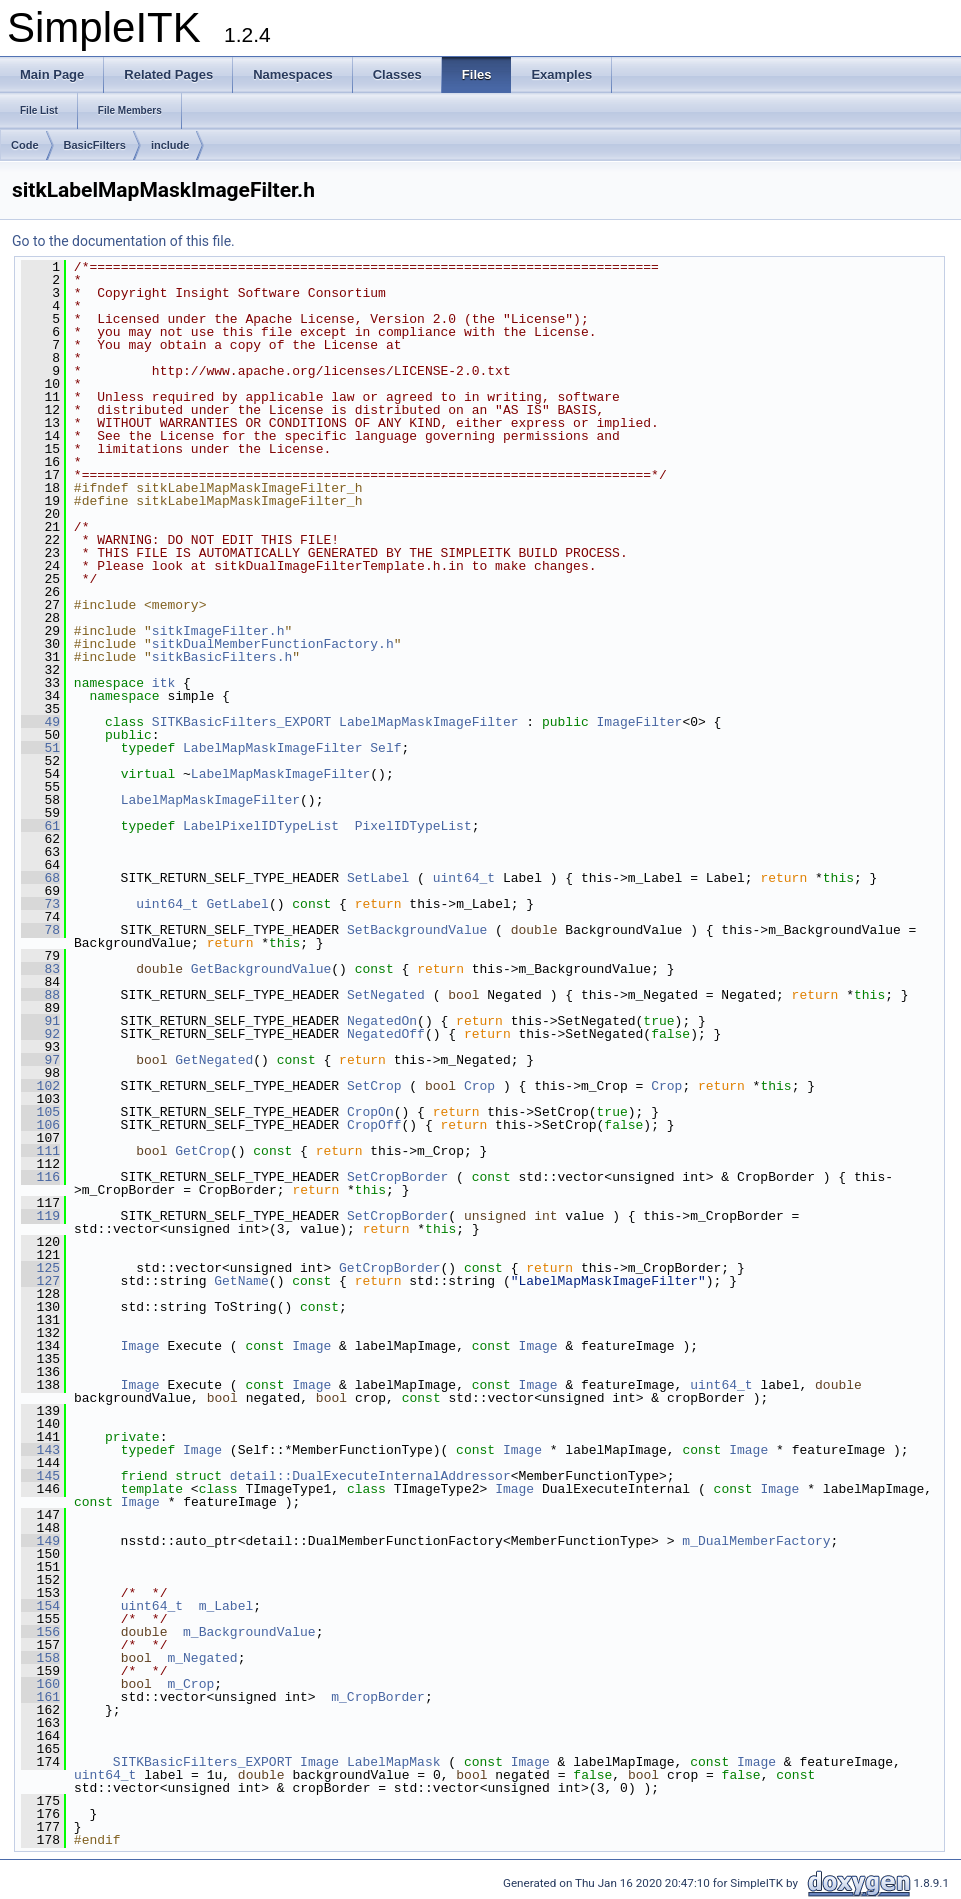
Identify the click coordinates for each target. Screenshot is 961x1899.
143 (40, 1450)
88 (40, 995)
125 (40, 1268)
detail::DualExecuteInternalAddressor (370, 1476)
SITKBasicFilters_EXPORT (241, 722)
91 (40, 1021)
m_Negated (202, 1658)
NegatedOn (382, 1021)
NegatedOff (386, 1034)
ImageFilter (640, 722)
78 (40, 930)
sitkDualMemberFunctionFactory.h (273, 644)
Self (385, 748)
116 (40, 1177)
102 (40, 1086)
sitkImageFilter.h (218, 631)
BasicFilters (95, 145)
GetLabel (237, 904)
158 (40, 1658)
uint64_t (464, 878)
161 (40, 1697)
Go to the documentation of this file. (123, 241)
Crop (479, 1086)
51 (40, 748)
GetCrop (202, 1151)
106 (40, 1125)
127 (40, 1281)
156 (40, 1632)
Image (140, 1346)
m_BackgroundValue (249, 1632)
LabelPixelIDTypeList (261, 826)
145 (40, 1476)
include (170, 145)
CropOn (370, 1112)
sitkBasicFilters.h (222, 657)
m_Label (226, 1606)
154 (40, 1606)
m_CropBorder (378, 1697)
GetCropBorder (389, 1268)
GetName (241, 1281)
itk (163, 683)
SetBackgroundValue (417, 930)
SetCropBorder (397, 1177)
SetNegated (386, 995)
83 (40, 969)
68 (40, 878)
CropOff (374, 1125)
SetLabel (378, 878)
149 (40, 1541)
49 (40, 722)
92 (40, 1034)
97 (40, 1060)
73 (40, 904)
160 (40, 1684)
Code (25, 145)
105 (40, 1112)
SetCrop (374, 1086)
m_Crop (190, 1684)
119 (40, 1216)
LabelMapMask (394, 1762)
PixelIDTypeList (413, 826)
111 (40, 1151)
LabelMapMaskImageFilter (428, 722)
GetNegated (214, 1060)
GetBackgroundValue (261, 969)
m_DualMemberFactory (756, 1541)
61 (40, 826)
